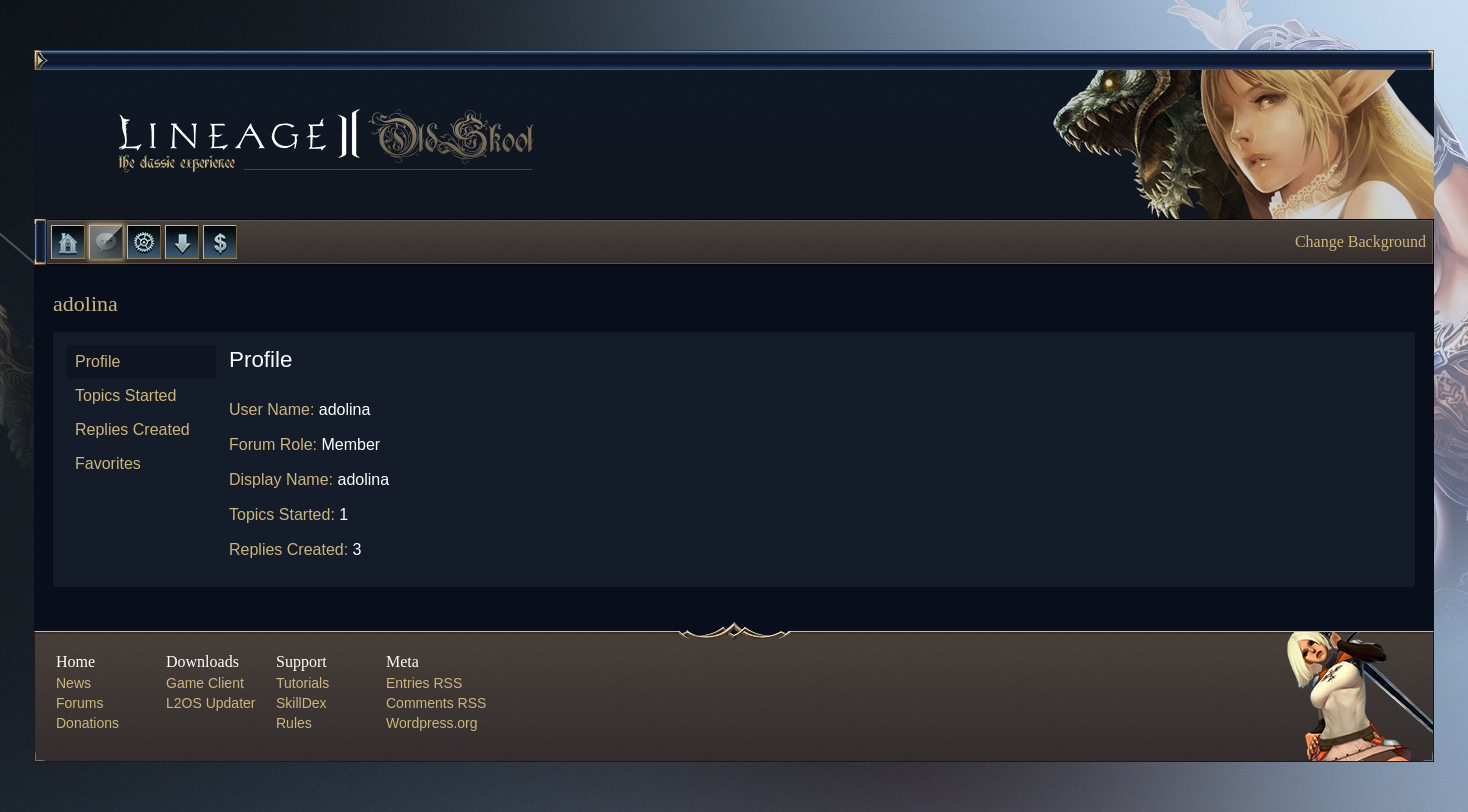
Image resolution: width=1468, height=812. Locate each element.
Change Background (1360, 241)
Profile (97, 361)
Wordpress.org (432, 723)
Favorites (108, 463)
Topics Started (125, 395)
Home (68, 242)
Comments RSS (436, 703)
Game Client (205, 683)
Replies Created (132, 429)
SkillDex (301, 703)
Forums (106, 242)
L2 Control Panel (144, 242)
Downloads (182, 242)
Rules (294, 723)
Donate (220, 242)
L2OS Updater (211, 703)
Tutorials (302, 683)
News (73, 683)
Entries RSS (424, 683)
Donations (87, 723)
